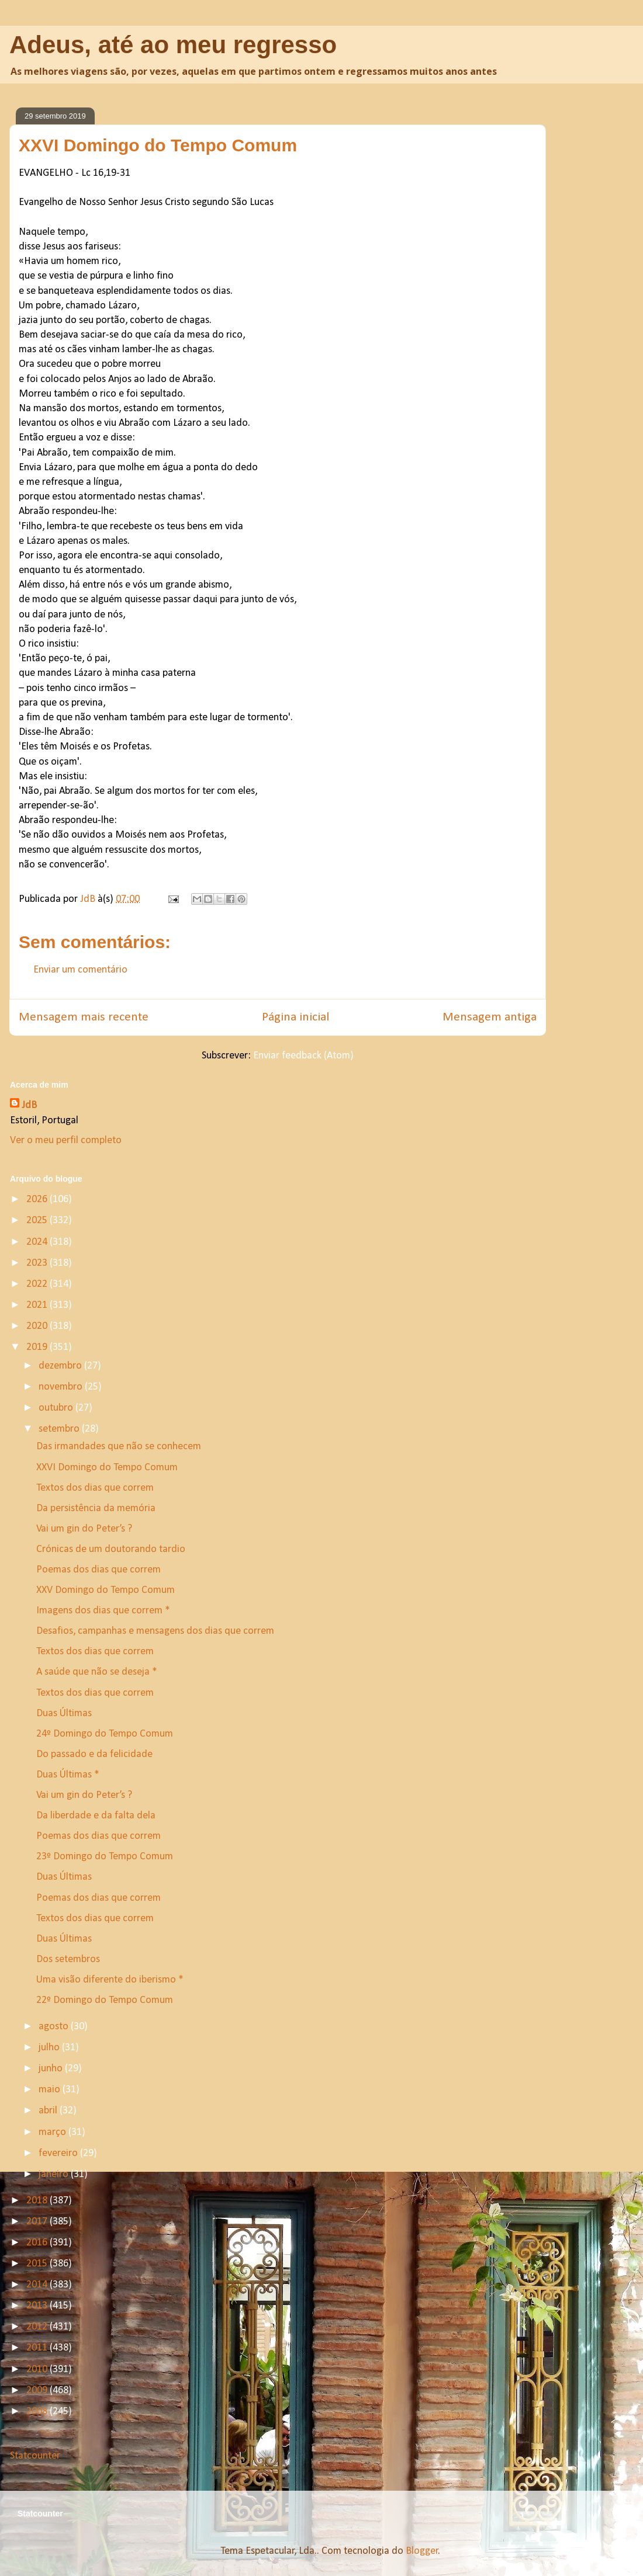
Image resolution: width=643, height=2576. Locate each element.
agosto (55, 2026)
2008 (38, 2411)
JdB (29, 1105)
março (53, 2132)
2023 (38, 1263)
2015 (38, 2263)
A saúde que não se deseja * (96, 1672)
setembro (60, 1429)
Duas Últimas (64, 1713)
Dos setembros (68, 1959)
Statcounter (35, 2456)
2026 (38, 1199)
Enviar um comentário (80, 969)
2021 (38, 1305)
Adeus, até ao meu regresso (173, 44)
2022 (38, 1284)
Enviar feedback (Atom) (303, 1055)
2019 (38, 1347)
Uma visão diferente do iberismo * (110, 1979)
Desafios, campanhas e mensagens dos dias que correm (155, 1631)
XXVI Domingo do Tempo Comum (107, 1467)
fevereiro (59, 2153)
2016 (38, 2242)
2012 (38, 2326)
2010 (38, 2369)
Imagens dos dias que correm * (103, 1610)
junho (52, 2068)
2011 (38, 2347)
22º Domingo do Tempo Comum (104, 2000)
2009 (38, 2390)
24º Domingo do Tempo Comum (104, 1734)
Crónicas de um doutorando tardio (110, 1549)
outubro (57, 1408)
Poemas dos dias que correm (98, 1569)
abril (49, 2110)
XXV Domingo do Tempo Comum (105, 1590)
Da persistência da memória (95, 1508)
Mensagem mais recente (83, 1017)
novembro (62, 1387)
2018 (38, 2200)
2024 (38, 1242)
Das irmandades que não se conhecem (118, 1446)
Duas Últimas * (67, 1774)
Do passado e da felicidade (94, 1754)
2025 (38, 1220)
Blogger (422, 2551)
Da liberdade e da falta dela (95, 1815)
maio (51, 2089)
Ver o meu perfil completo (66, 1140)
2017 (38, 2221)
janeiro (55, 2174)
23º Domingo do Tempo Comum (104, 1856)
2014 (38, 2284)
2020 (38, 1326)
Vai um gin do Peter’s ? (84, 1529)
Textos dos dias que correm (95, 1488)
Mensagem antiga (490, 1017)
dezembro (61, 1366)
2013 (38, 2305)
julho (50, 2047)
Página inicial (295, 1017)
